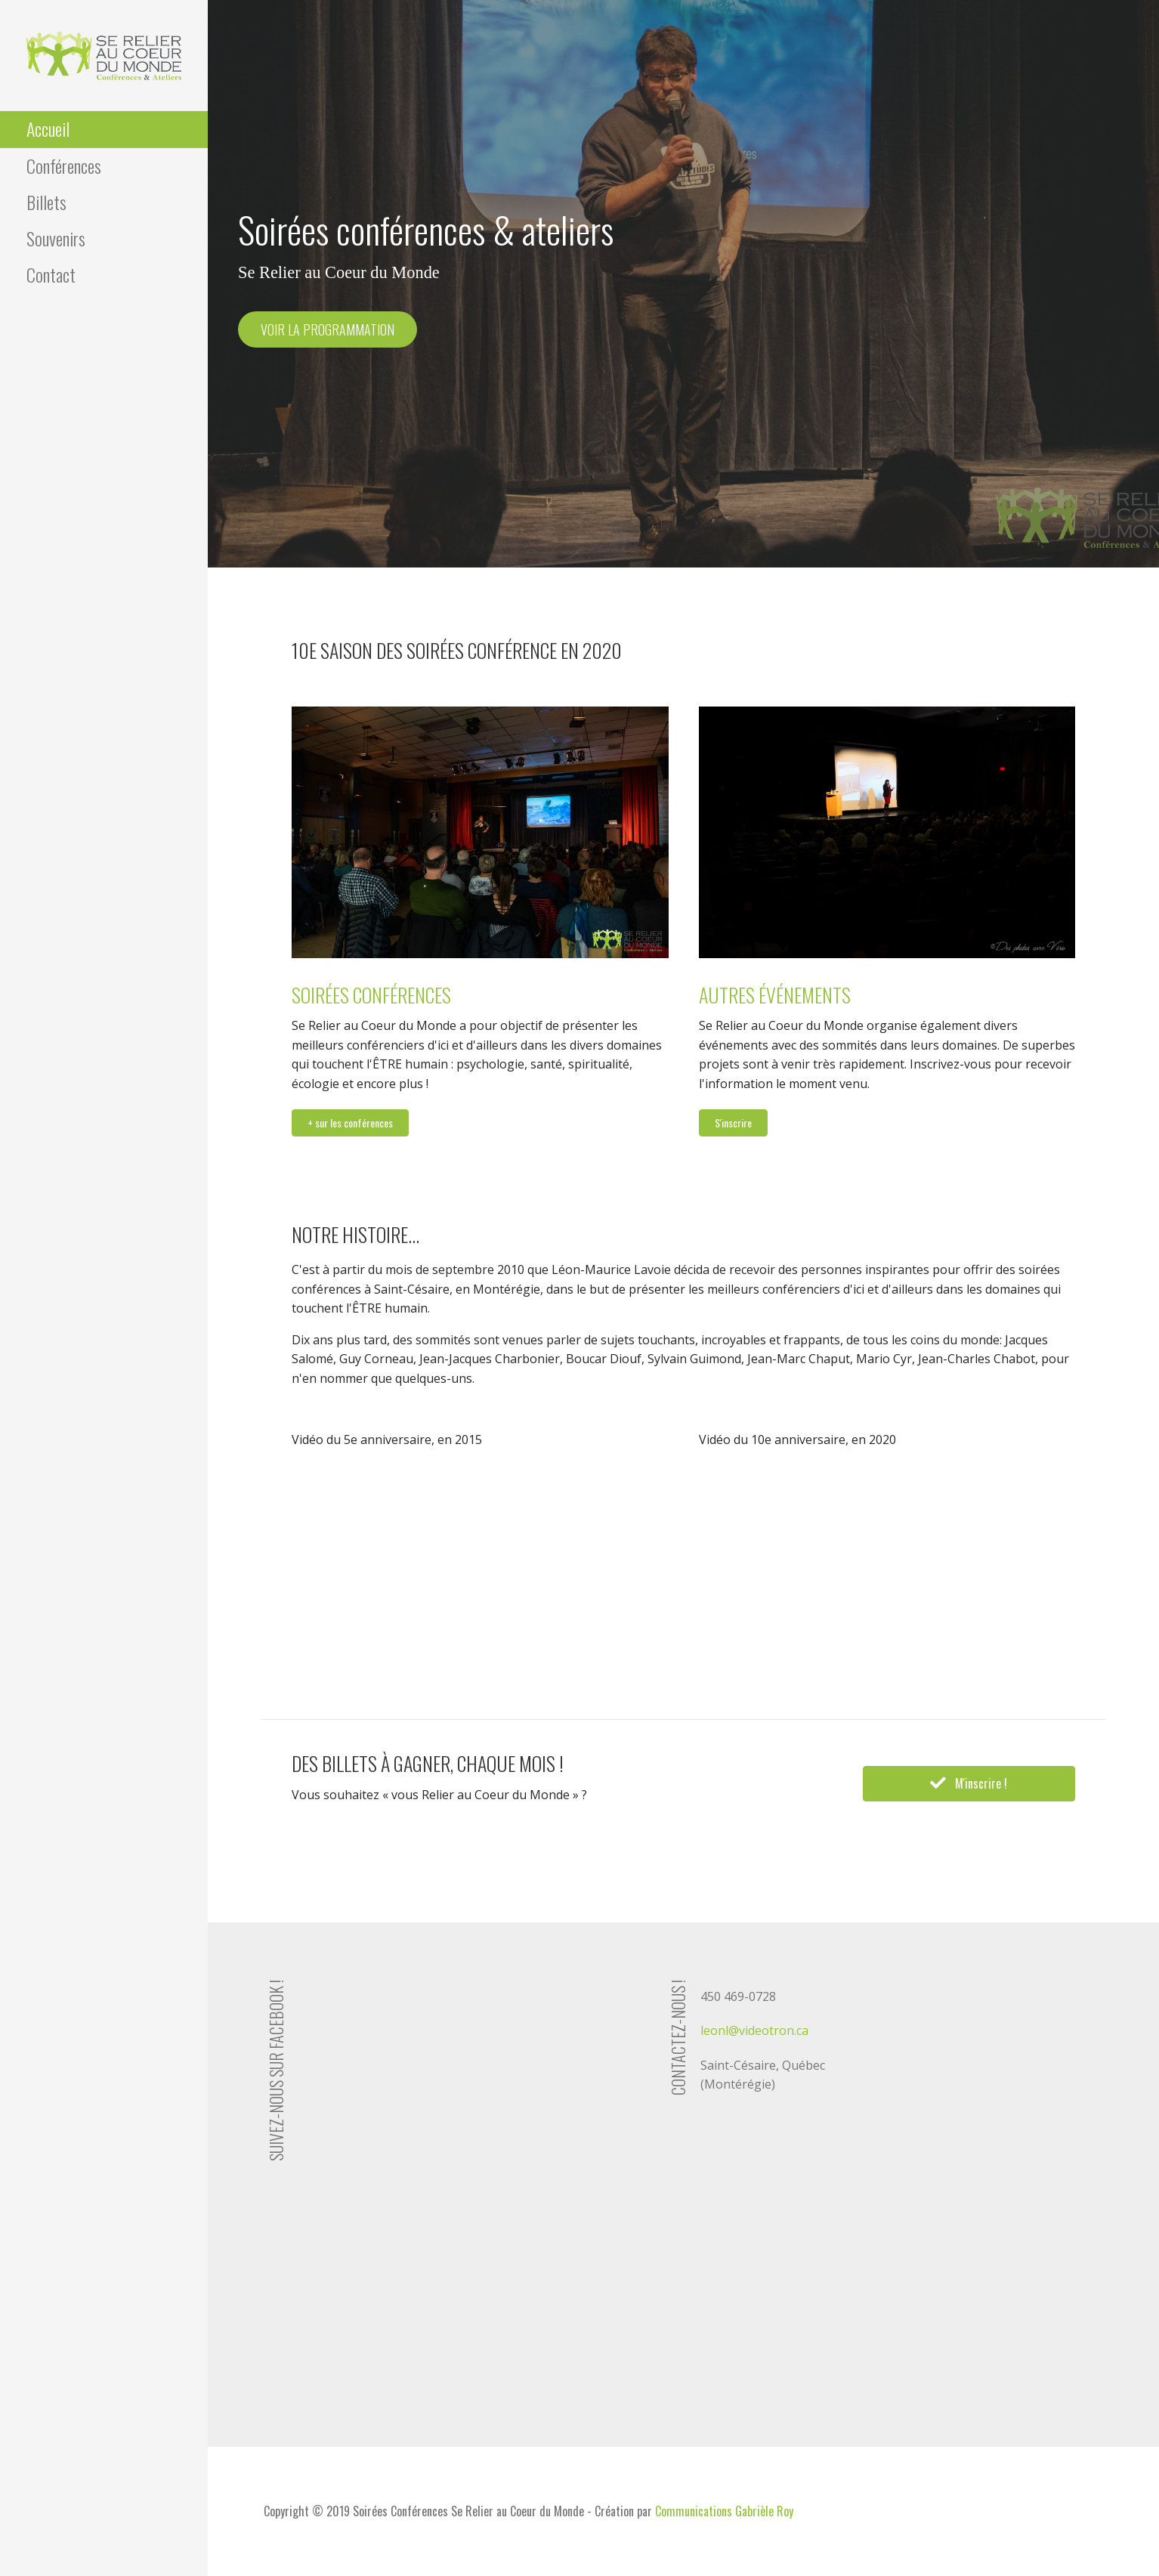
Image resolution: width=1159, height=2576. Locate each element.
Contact (51, 274)
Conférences (63, 165)
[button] (350, 1122)
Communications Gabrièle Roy (724, 2511)
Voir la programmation (327, 329)
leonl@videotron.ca (754, 2030)
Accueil (48, 128)
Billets (46, 201)
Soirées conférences (371, 995)
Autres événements (775, 995)
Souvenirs (55, 238)
